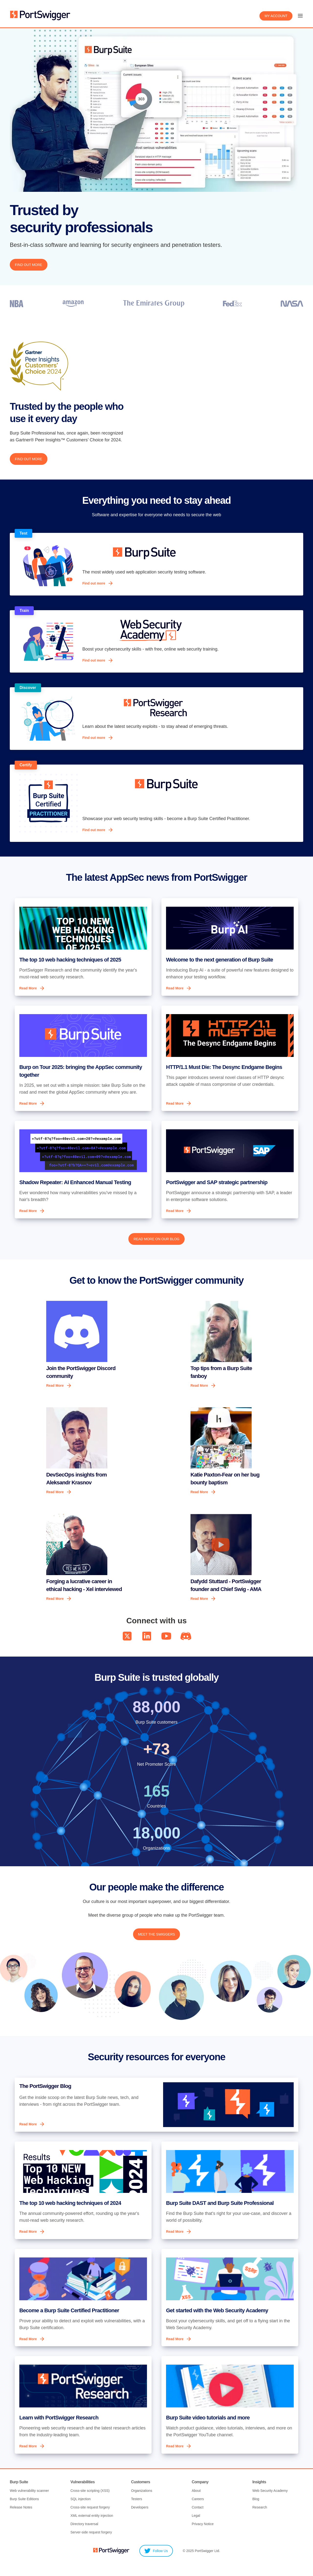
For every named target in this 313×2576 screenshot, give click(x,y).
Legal (196, 2525)
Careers (198, 2508)
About (196, 2500)
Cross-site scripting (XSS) (90, 2500)
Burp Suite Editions (24, 2508)
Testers (136, 2508)
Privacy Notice (202, 2533)
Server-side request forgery (91, 2542)
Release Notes (21, 2517)
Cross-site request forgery (90, 2517)
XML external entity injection (91, 2525)
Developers (139, 2517)
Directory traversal (84, 2533)
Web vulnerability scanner (29, 2500)
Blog (255, 2508)
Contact (197, 2517)
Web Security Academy (270, 2500)
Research (259, 2517)
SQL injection (80, 2508)
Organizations (141, 2500)
